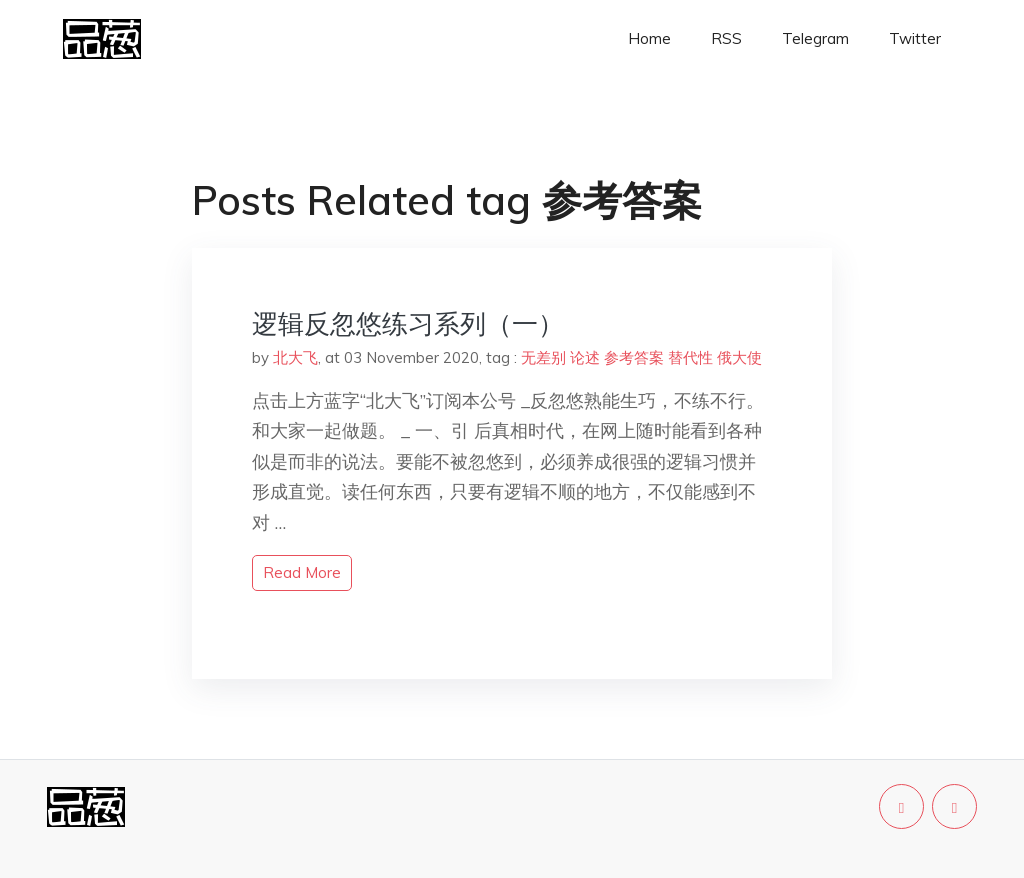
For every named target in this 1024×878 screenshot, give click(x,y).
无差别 (543, 357)
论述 (585, 357)
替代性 (690, 357)
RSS (726, 38)
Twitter (915, 38)
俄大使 (739, 357)
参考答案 (634, 357)
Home (649, 38)
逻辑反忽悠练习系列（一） (408, 323)
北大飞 (295, 357)
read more (302, 572)
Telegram (815, 38)
